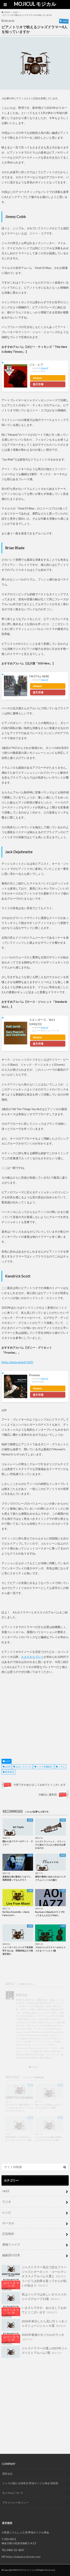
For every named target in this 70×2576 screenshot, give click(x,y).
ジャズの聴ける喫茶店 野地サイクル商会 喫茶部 (30, 2483)
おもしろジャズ (23, 1766)
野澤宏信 (9, 1772)
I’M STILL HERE (39, 676)
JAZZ (7, 1761)
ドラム (61, 1766)
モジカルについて (12, 2492)
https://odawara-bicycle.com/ (23, 2556)
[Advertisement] (35, 1713)
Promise (34, 1375)
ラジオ (6, 2201)
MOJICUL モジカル (35, 4)
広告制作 (8, 2233)
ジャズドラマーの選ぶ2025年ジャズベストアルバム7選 (34, 2352)
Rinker (43, 368)
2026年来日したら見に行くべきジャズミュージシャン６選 (34, 2325)
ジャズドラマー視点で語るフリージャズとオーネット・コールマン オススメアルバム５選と (34, 2272)
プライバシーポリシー (15, 2502)
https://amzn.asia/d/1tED (17, 1362)
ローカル (8, 2223)
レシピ (6, 2212)
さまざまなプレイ (32, 1656)
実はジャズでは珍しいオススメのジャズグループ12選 (33, 2298)
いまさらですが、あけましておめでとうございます (33, 2311)
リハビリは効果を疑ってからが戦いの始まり (33, 2285)
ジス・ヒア (36, 364)
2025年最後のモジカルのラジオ (32, 2338)
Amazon (37, 377)
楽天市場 (38, 384)
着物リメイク (11, 2244)
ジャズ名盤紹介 (45, 1766)
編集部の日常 (11, 2255)
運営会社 (7, 2473)
